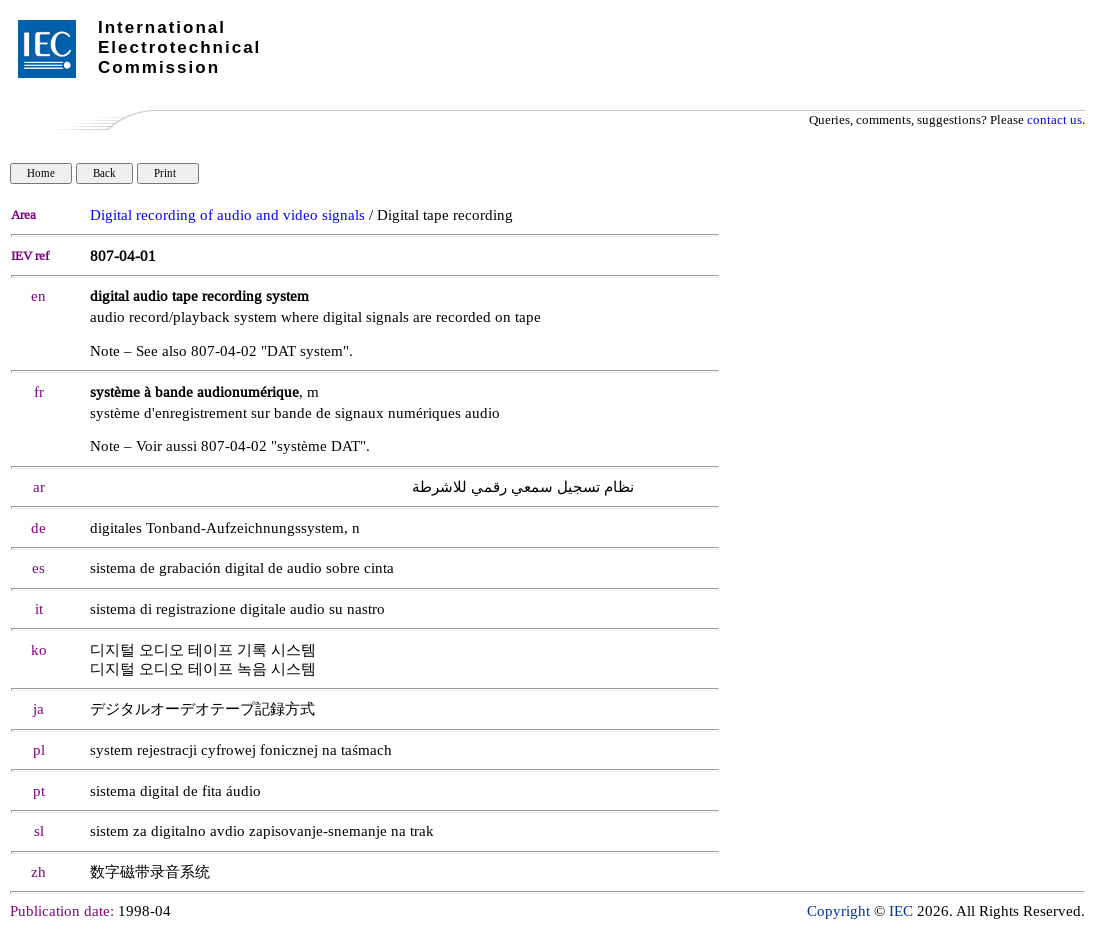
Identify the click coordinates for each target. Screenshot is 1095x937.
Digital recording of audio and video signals (227, 215)
